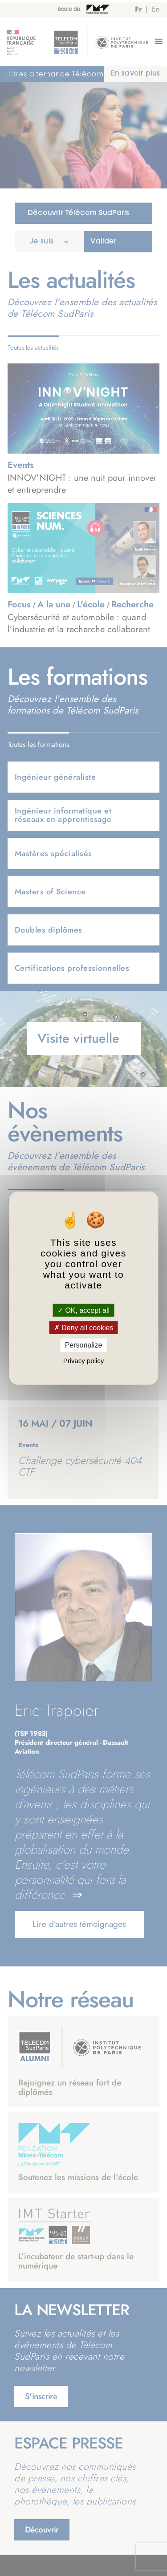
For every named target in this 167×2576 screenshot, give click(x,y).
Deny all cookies (84, 1328)
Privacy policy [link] (83, 1360)
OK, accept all (83, 1310)
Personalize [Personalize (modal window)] (83, 1345)
